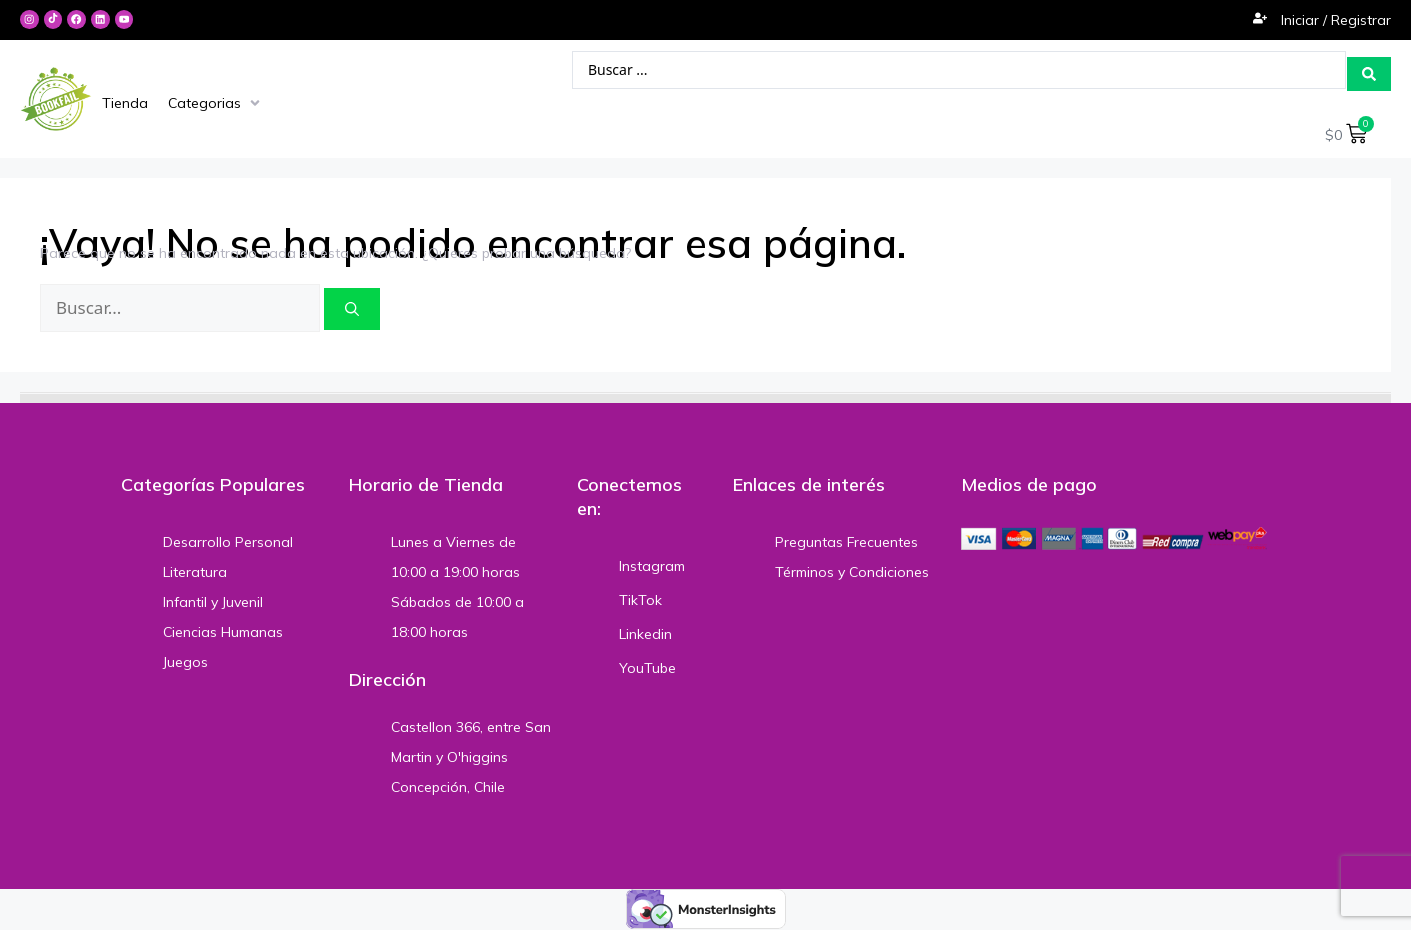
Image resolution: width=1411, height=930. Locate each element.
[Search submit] (1369, 69)
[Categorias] (216, 102)
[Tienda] (125, 102)
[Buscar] (352, 306)
